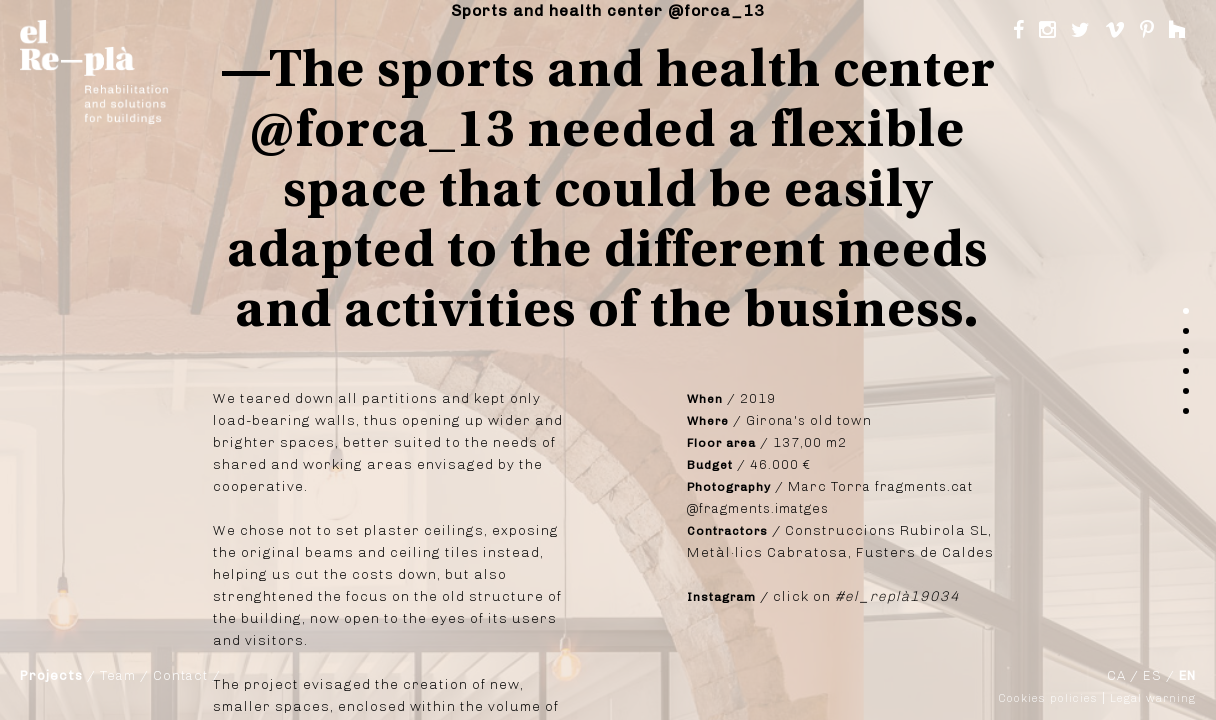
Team (118, 675)
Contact (180, 675)
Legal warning (1153, 698)
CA (1116, 675)
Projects (51, 675)
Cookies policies (1048, 698)
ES (1152, 675)
